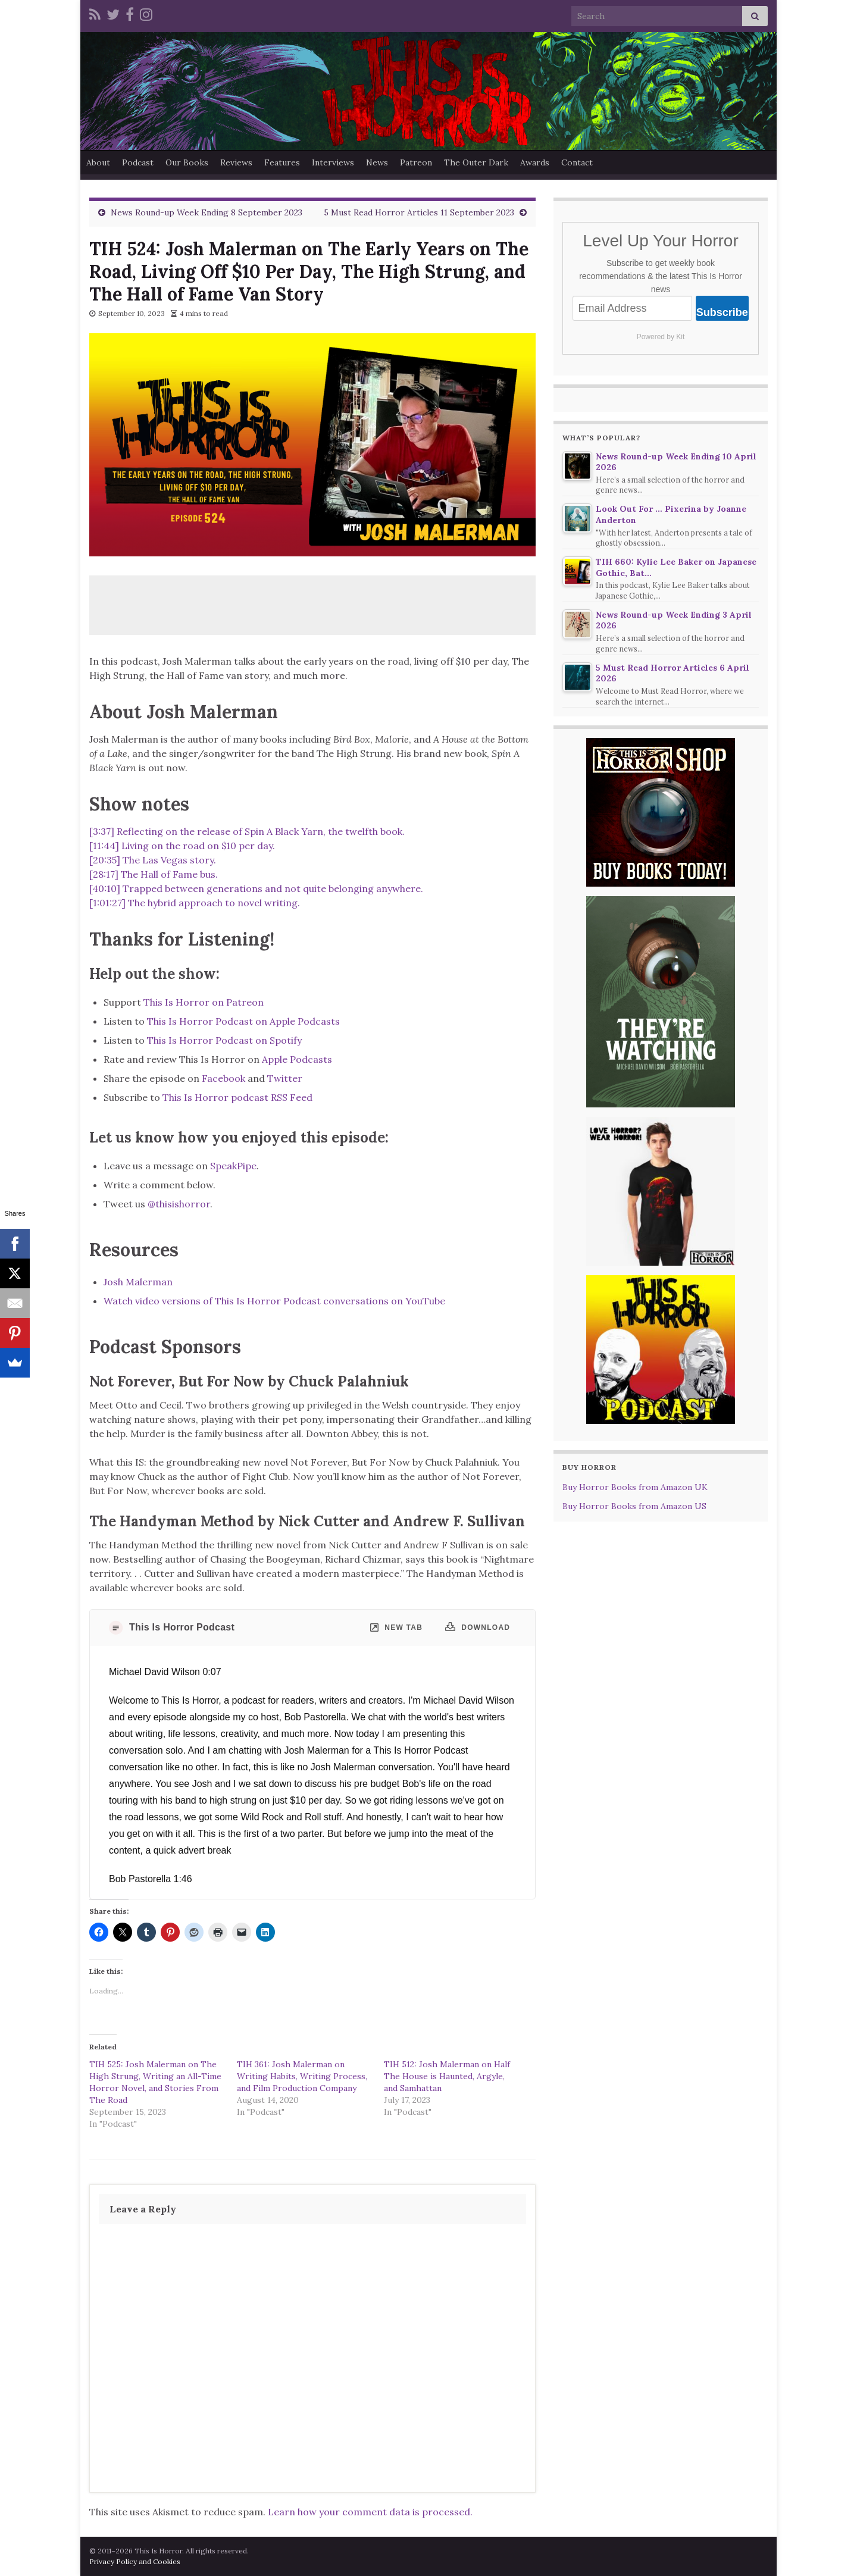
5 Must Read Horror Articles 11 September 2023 (419, 212)
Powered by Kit (661, 337)
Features (282, 162)
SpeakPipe (233, 1166)
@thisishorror (179, 1204)
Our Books (186, 162)
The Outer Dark (476, 162)
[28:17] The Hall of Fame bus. (153, 874)
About (98, 162)
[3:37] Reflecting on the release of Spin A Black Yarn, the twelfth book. (247, 831)
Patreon (416, 162)
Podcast (138, 162)
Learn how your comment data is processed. (370, 2512)
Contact (577, 162)
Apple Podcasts (297, 1059)
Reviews (236, 162)
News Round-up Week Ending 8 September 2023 (206, 212)
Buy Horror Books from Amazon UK (635, 1487)
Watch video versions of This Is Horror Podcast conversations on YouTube (274, 1301)
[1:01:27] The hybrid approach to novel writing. (194, 903)
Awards (534, 162)
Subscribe (722, 312)
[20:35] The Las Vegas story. (152, 860)
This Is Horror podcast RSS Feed (237, 1097)
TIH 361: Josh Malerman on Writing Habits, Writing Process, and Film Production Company (302, 2076)
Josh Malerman (138, 1282)
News (377, 162)
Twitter (284, 1078)
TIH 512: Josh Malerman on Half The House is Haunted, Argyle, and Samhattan (447, 2076)
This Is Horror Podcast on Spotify (225, 1040)
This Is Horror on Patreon (203, 1002)
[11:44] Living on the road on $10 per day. (182, 846)
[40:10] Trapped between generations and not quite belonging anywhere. (256, 888)
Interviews (333, 162)
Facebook (223, 1078)
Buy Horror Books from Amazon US (634, 1506)
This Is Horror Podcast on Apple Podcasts (243, 1021)
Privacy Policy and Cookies (134, 2561)
